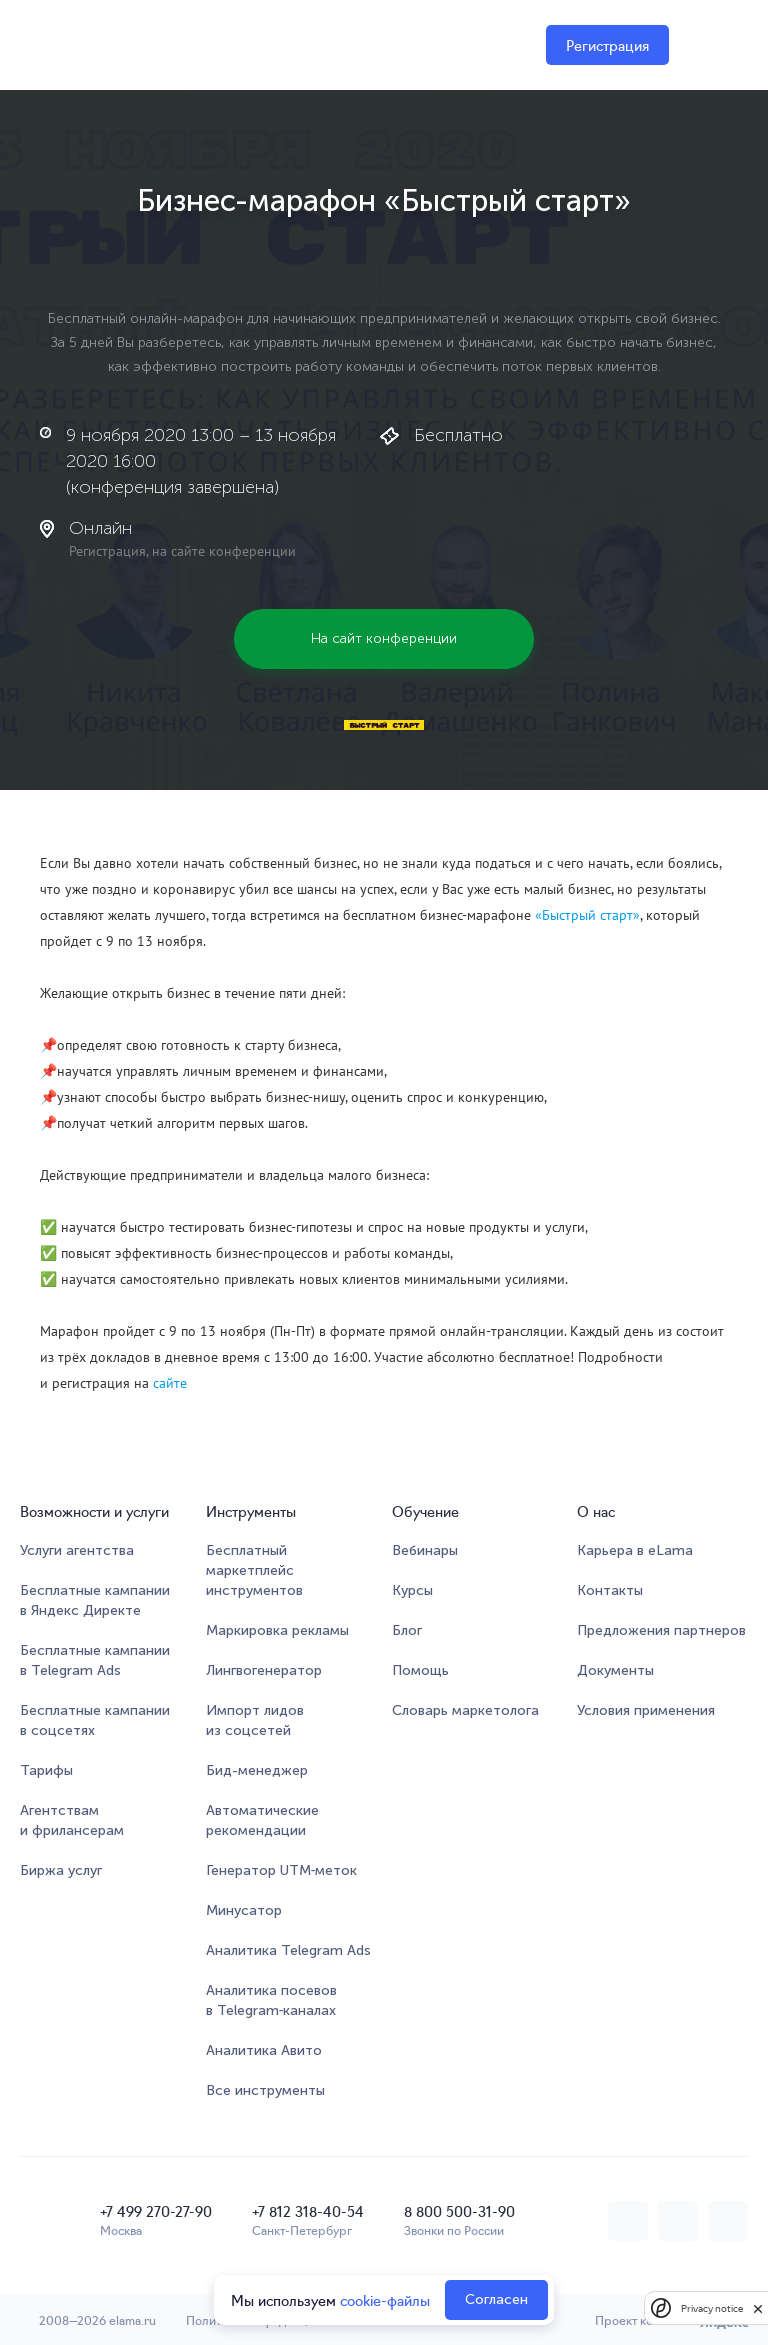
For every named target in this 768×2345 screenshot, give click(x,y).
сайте (170, 1383)
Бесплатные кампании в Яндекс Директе (95, 1600)
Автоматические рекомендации (262, 1820)
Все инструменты (265, 2090)
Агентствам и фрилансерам (72, 1820)
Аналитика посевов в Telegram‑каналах (271, 2000)
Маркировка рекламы (277, 1630)
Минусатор (244, 1910)
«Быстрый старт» (587, 915)
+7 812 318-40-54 (308, 2211)
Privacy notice (712, 2308)
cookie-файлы (385, 2300)
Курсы (412, 1590)
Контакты (610, 1590)
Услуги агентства (77, 1550)
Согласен (496, 2299)
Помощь (420, 1670)
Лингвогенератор (264, 1670)
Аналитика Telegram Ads (288, 1950)
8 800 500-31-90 (459, 2211)
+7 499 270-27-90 (156, 2211)
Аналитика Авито (264, 2050)
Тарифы (46, 1770)
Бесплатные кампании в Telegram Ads (95, 1660)
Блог (407, 1630)
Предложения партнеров (661, 1630)
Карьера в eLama (635, 1550)
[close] (758, 2308)
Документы (615, 1670)
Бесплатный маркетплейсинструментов (254, 1570)
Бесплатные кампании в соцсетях (95, 1720)
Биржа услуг (61, 1870)
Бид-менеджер (257, 1770)
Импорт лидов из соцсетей (255, 1720)
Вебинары (425, 1550)
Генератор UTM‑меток (282, 1870)
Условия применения (646, 1710)
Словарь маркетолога (465, 1710)
